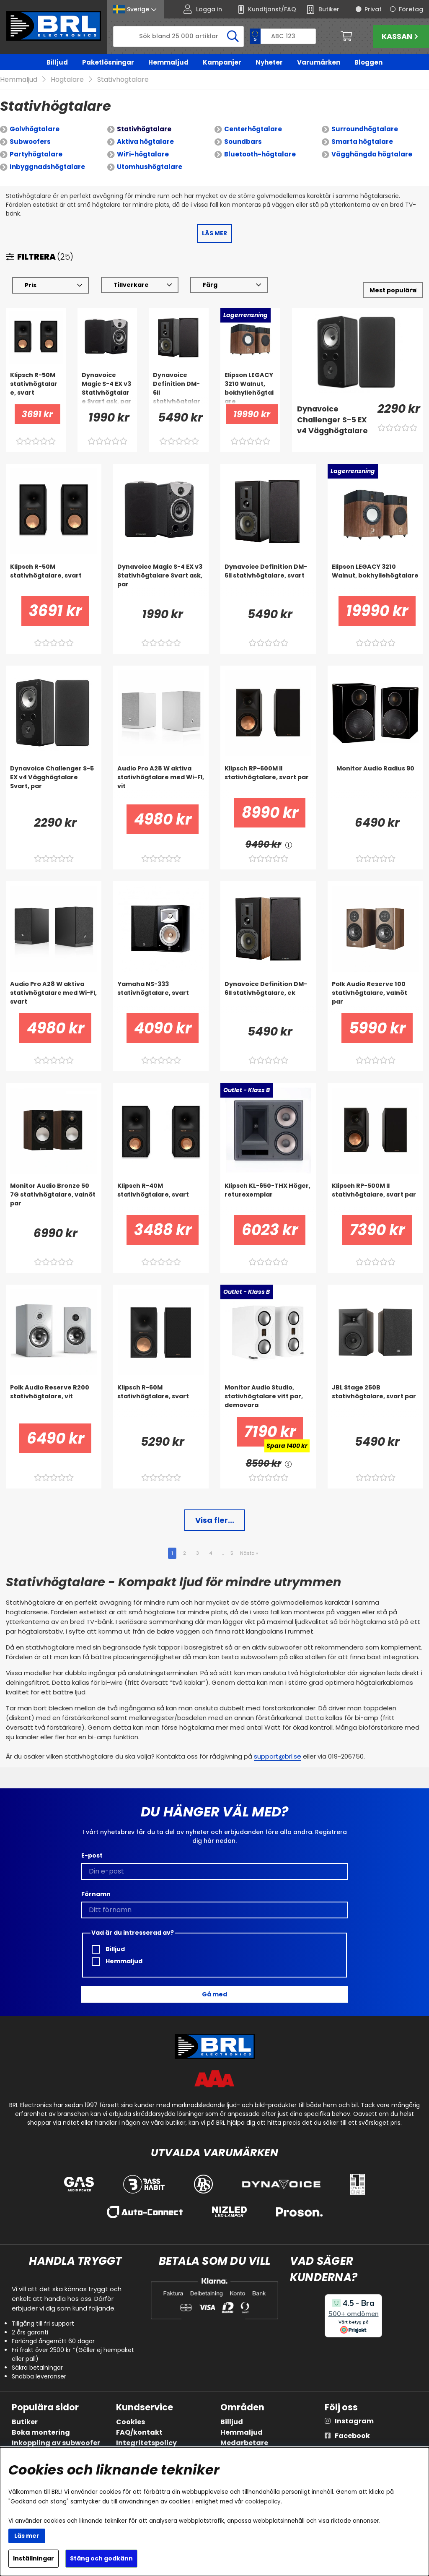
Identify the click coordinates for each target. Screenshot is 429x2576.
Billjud (57, 62)
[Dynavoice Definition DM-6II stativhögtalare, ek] (268, 996)
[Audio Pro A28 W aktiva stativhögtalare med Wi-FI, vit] (161, 781)
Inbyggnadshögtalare (47, 166)
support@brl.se (277, 1756)
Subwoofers (30, 141)
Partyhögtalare (36, 154)
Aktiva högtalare (145, 141)
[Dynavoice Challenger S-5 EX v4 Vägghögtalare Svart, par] (332, 420)
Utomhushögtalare (149, 166)
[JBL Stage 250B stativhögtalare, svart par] (375, 1400)
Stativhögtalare (123, 79)
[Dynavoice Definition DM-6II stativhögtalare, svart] (179, 387)
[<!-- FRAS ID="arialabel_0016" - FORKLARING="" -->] (288, 844)
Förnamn (96, 1894)
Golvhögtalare (34, 129)
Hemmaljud (168, 62)
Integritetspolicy (146, 2443)
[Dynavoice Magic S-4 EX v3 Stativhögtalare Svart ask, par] (107, 387)
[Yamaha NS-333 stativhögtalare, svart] (161, 996)
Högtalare (67, 79)
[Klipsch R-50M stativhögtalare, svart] (36, 387)
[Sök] (178, 36)
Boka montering (41, 2432)
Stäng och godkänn (101, 2558)
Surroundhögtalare (364, 129)
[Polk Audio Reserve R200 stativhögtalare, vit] (53, 1400)
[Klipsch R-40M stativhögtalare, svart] (161, 1198)
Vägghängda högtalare (371, 154)
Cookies (130, 2422)
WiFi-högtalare (143, 154)
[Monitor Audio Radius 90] (375, 781)
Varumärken (318, 62)
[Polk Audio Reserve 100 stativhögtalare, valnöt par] (375, 996)
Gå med (214, 1994)
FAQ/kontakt (139, 2432)
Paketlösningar (108, 62)
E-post (92, 1855)
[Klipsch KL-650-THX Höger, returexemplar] (268, 1198)
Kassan (401, 36)
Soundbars (243, 141)
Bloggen (368, 62)
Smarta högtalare (362, 141)
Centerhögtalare (253, 129)
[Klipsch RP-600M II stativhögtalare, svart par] (268, 781)
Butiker (25, 2422)
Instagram (354, 2421)
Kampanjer (222, 62)
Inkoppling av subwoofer (56, 2443)
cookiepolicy (263, 2502)
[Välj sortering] (393, 290)
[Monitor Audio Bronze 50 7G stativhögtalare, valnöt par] (53, 1198)
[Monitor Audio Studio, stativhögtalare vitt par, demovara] (268, 1400)
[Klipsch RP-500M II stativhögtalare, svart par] (375, 1198)
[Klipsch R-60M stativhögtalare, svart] (161, 1400)
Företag (411, 9)
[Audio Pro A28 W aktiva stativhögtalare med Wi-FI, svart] (53, 996)
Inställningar (33, 2558)
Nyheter (269, 62)
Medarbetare (244, 2443)
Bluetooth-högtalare (260, 154)
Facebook (352, 2436)
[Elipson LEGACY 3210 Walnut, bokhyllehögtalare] (250, 387)
